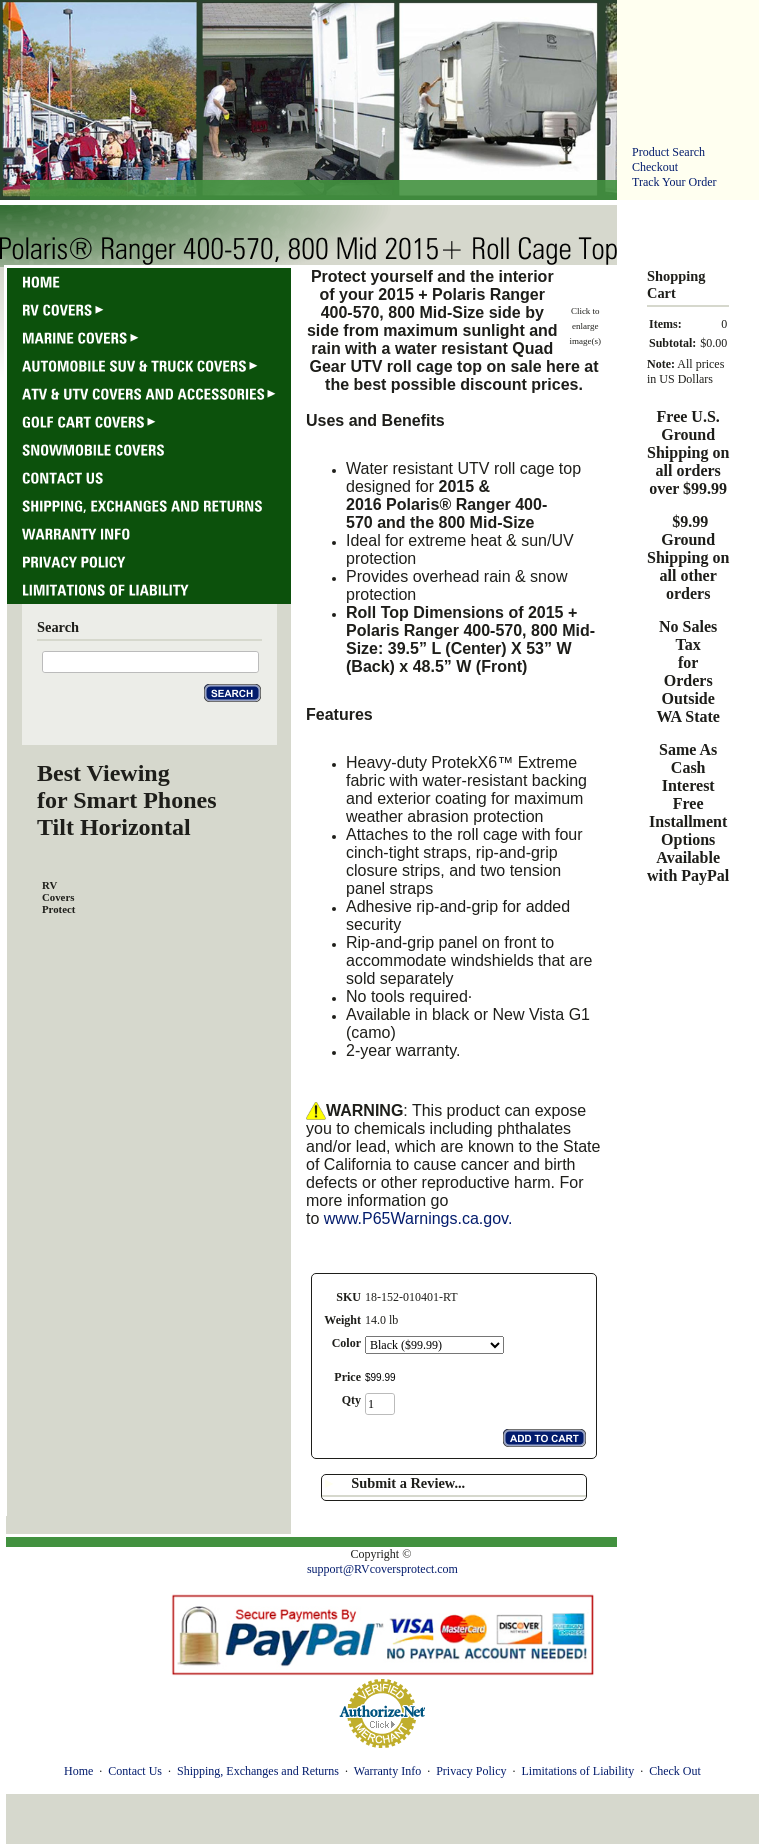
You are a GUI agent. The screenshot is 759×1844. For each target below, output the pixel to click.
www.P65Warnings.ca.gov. (418, 1218)
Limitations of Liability (577, 1771)
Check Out (675, 1771)
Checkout (655, 167)
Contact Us (135, 1771)
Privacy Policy (471, 1771)
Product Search (668, 152)
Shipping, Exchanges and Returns (258, 1771)
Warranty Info (387, 1771)
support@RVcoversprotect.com (382, 1569)
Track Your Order (674, 182)
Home (78, 1771)
